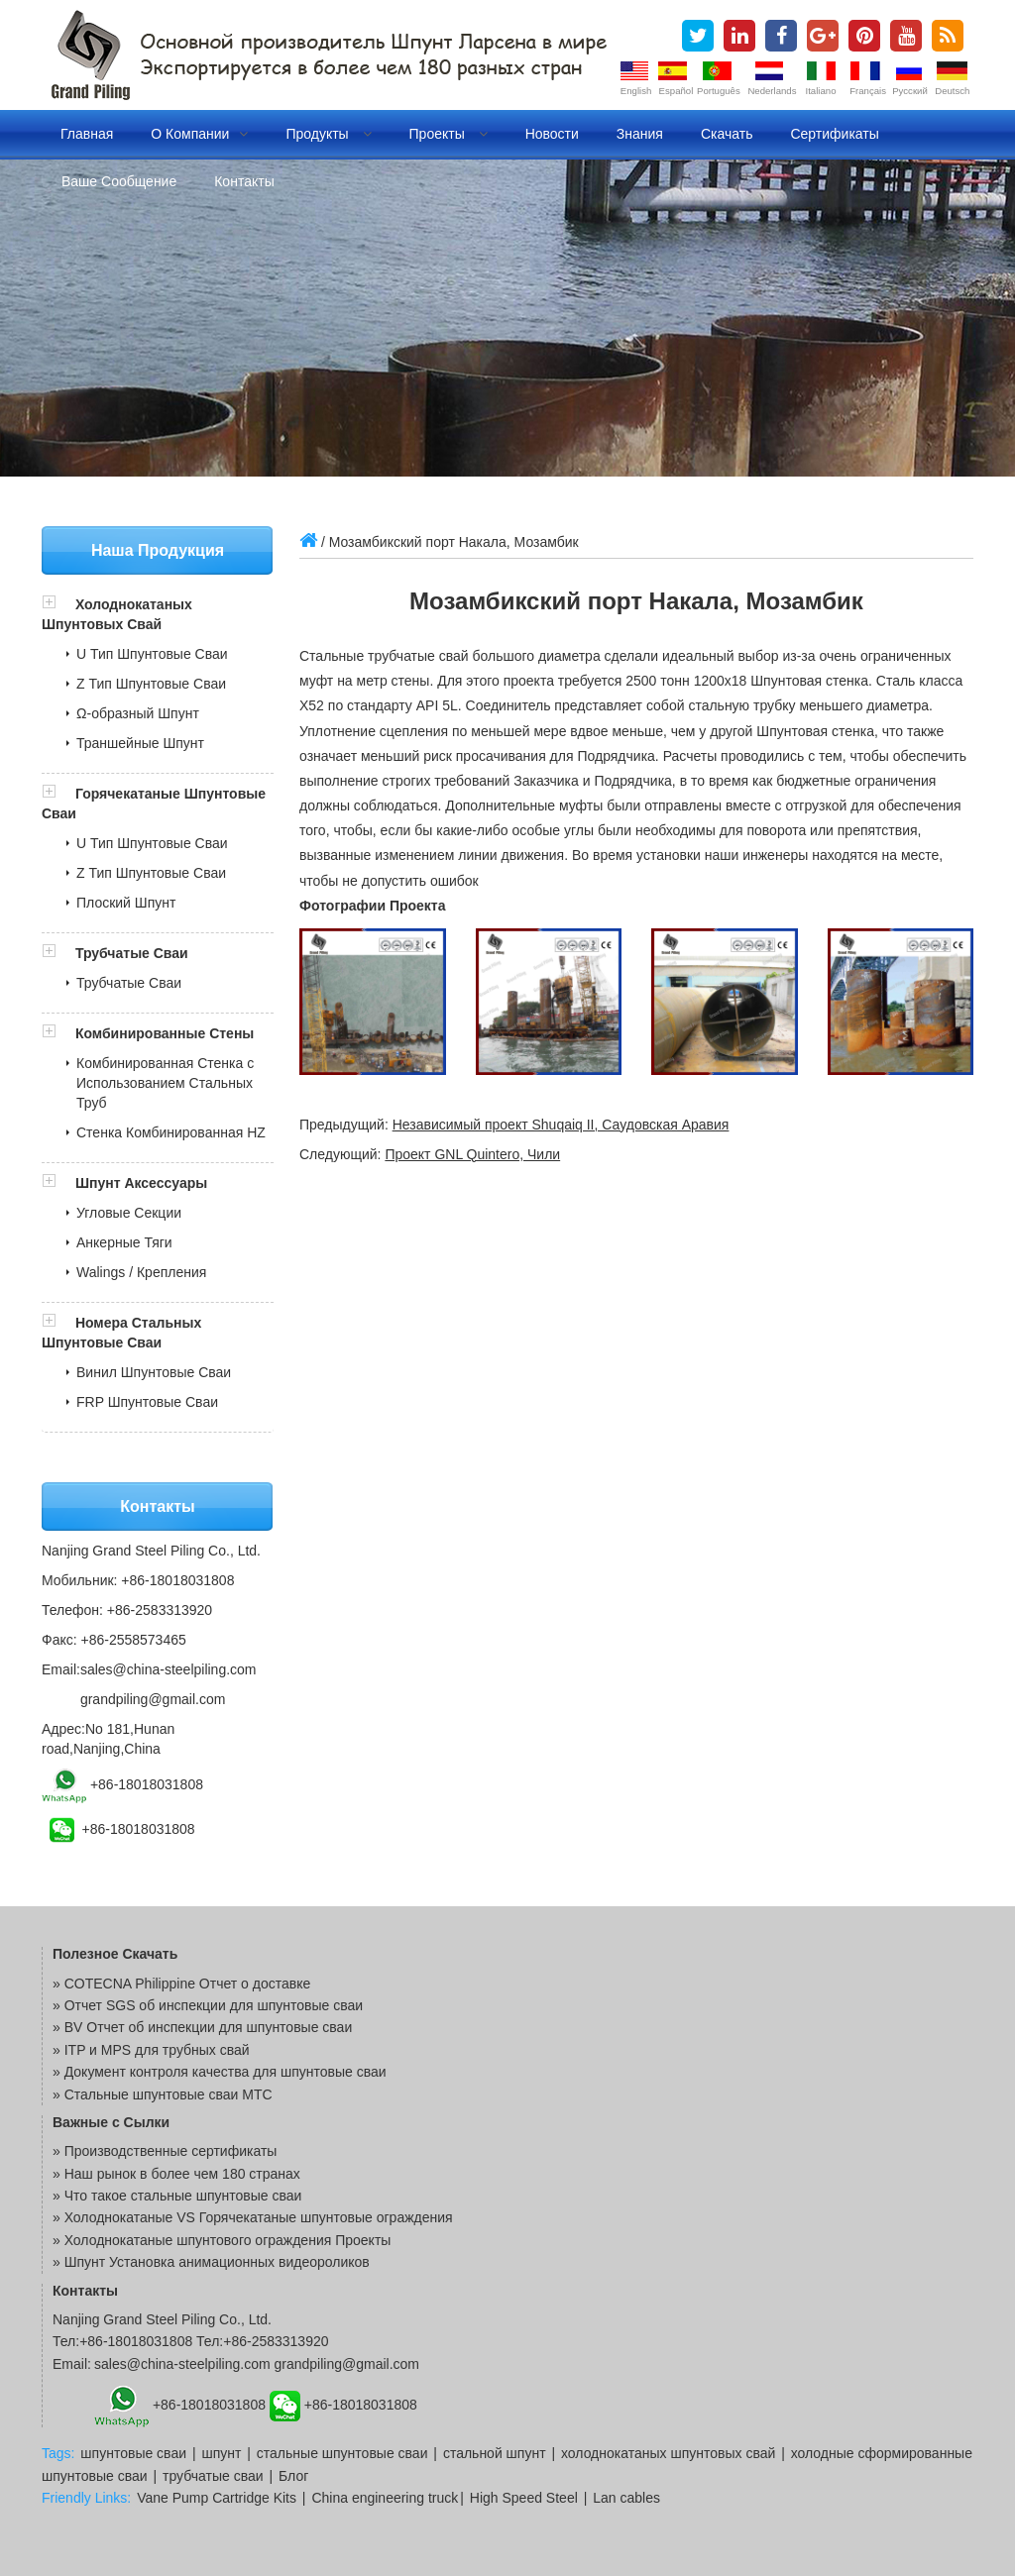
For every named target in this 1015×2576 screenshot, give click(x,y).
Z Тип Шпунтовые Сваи (151, 684)
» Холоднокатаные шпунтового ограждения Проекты (222, 2240)
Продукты (328, 134)
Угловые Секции (128, 1213)
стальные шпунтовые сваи (342, 2453)
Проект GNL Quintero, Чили (472, 1154)
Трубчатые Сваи (131, 953)
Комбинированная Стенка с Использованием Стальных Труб (165, 1083)
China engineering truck (384, 2498)
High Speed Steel (524, 2498)
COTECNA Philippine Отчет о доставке (187, 1983)
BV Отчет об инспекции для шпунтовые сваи (208, 2027)
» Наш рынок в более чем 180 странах (176, 2174)
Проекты (448, 134)
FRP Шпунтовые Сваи (147, 1402)
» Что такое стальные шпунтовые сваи (177, 2195)
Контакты (244, 181)
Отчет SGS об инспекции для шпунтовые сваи (213, 2005)
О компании (199, 134)
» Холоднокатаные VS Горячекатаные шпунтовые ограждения (253, 2217)
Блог (293, 2476)
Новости (552, 134)
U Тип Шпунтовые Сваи (152, 654)
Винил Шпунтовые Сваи (153, 1372)
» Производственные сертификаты (165, 2151)
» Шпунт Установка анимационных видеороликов (211, 2262)
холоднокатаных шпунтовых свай (668, 2453)
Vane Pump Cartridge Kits (216, 2498)
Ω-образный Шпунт (137, 713)
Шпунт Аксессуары (141, 1183)
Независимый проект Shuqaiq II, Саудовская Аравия (561, 1124)
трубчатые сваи (213, 2476)
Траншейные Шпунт (140, 743)
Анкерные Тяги (124, 1242)
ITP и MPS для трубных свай (157, 2050)
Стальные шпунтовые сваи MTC (168, 2094)
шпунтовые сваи (133, 2453)
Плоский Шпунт (125, 903)
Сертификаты (834, 134)
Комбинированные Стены (164, 1033)
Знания (640, 134)
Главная (86, 134)
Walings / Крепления (141, 1272)
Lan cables (626, 2498)
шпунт (221, 2453)
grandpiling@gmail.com (153, 1699)
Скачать (727, 134)
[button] (58, 604)
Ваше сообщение (118, 181)
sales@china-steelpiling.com (168, 1669)
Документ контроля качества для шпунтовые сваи (225, 2072)
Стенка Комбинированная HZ (171, 1132)
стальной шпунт (494, 2453)
